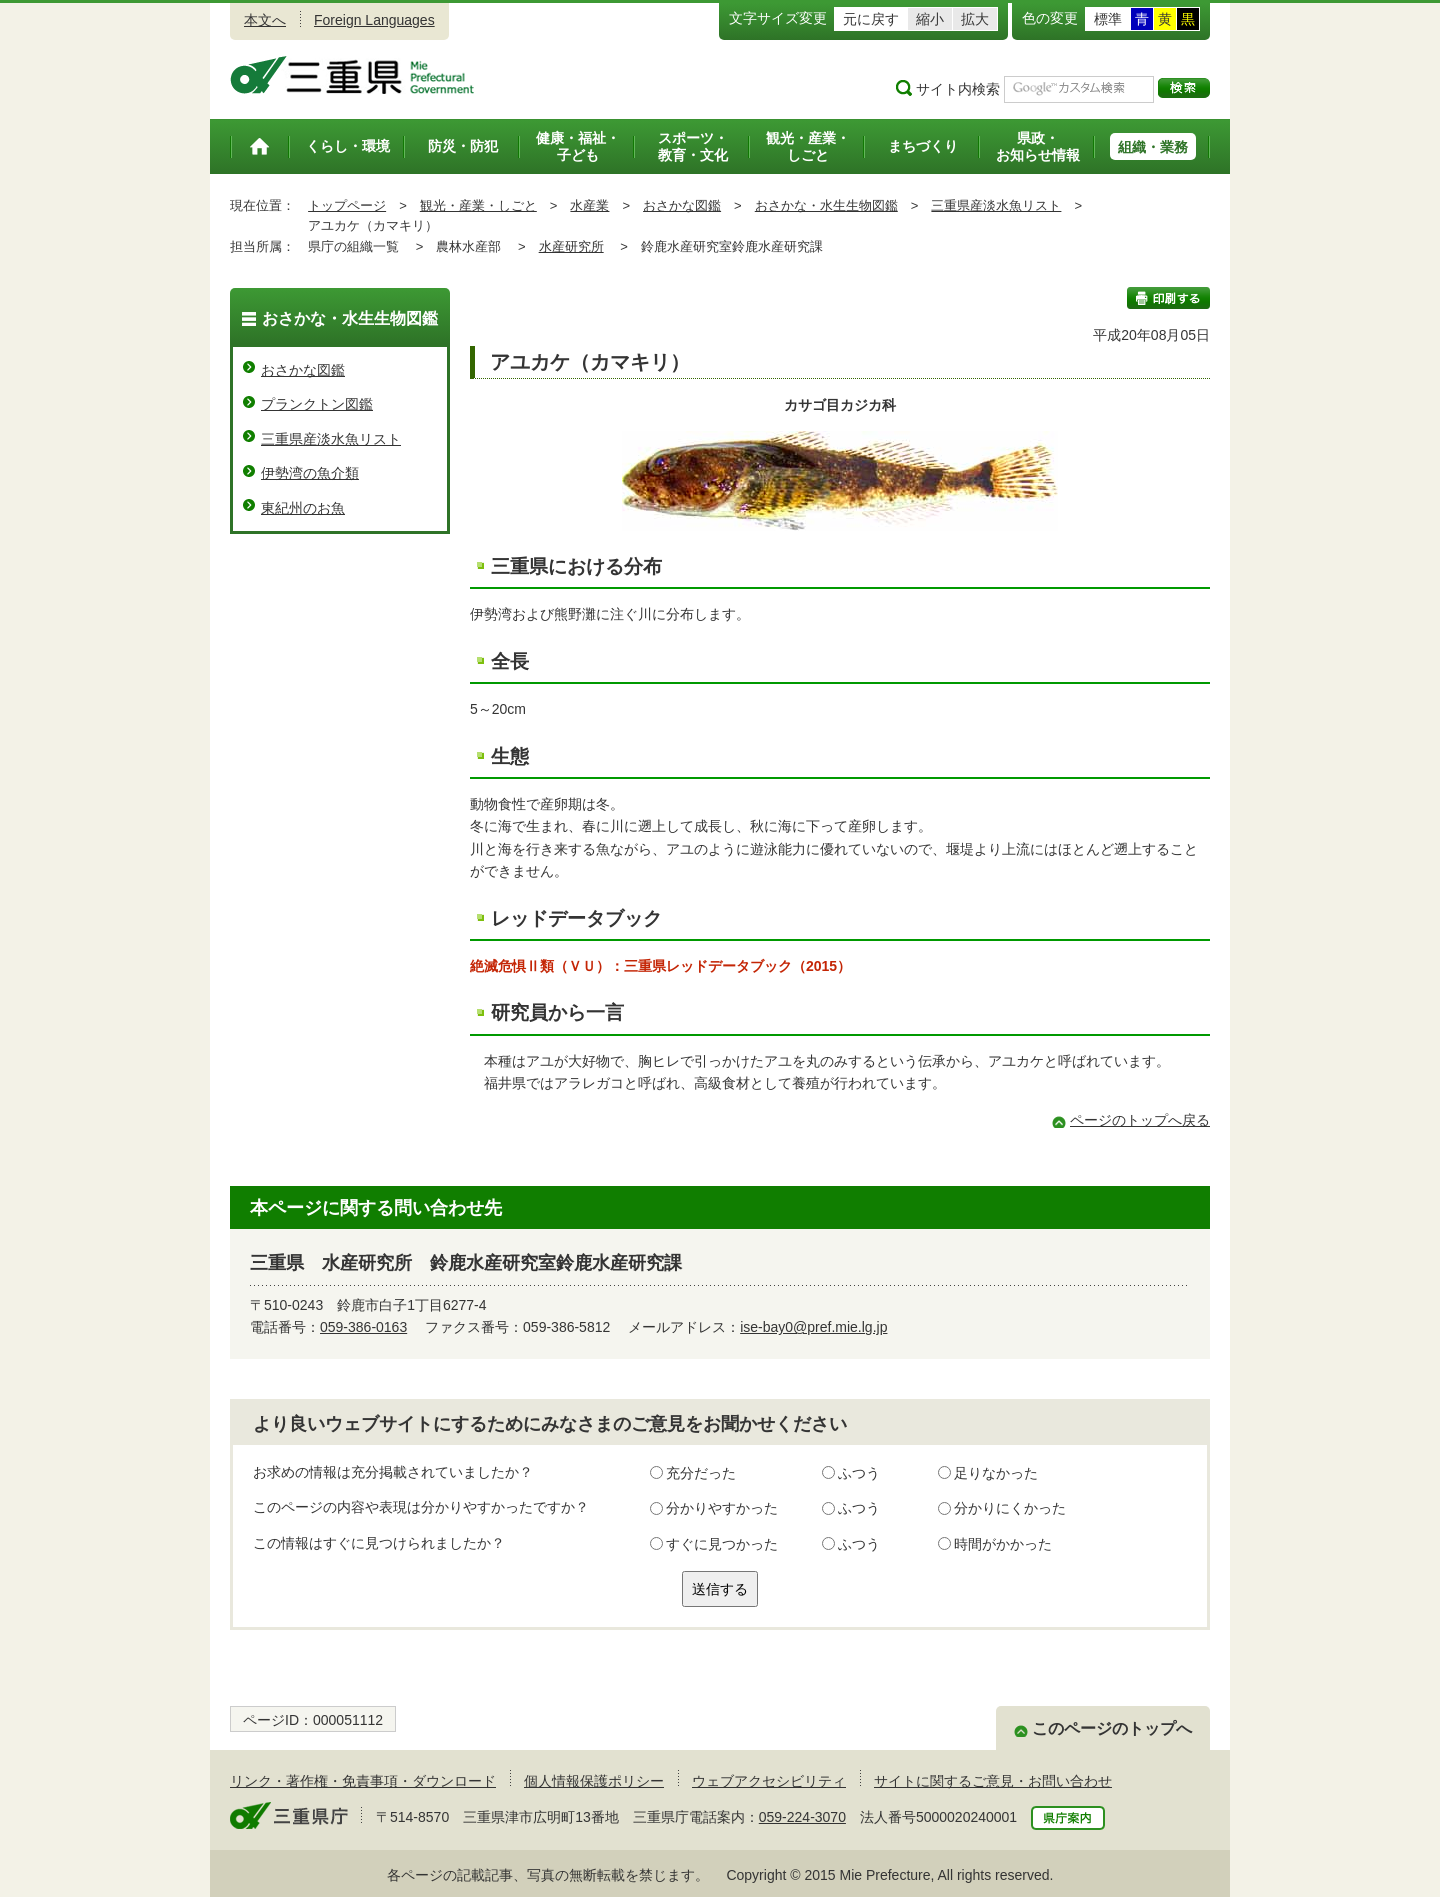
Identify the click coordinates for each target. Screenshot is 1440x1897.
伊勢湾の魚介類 (310, 473)
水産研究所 (571, 246)
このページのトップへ (1112, 1728)
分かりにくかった (1010, 1508)
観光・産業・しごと (478, 205)
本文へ (265, 20)
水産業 (589, 205)
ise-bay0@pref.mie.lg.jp (813, 1327)
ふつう (859, 1473)
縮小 (930, 19)
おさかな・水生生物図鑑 (826, 205)
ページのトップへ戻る (1140, 1120)
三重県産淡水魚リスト (996, 205)
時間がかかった (1003, 1544)
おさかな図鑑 (682, 205)
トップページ (347, 205)
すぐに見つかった (722, 1544)
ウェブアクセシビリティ (769, 1781)
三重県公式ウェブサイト (352, 75)
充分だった (701, 1473)
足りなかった (996, 1473)
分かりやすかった (722, 1508)
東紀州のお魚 (303, 508)
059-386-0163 (363, 1327)
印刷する (1168, 298)
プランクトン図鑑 (317, 404)
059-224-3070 (802, 1817)
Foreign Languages (374, 20)
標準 (1108, 19)
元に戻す (871, 19)
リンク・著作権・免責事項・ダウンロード (363, 1781)
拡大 (975, 19)
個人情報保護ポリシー (594, 1781)
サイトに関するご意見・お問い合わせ (993, 1781)
